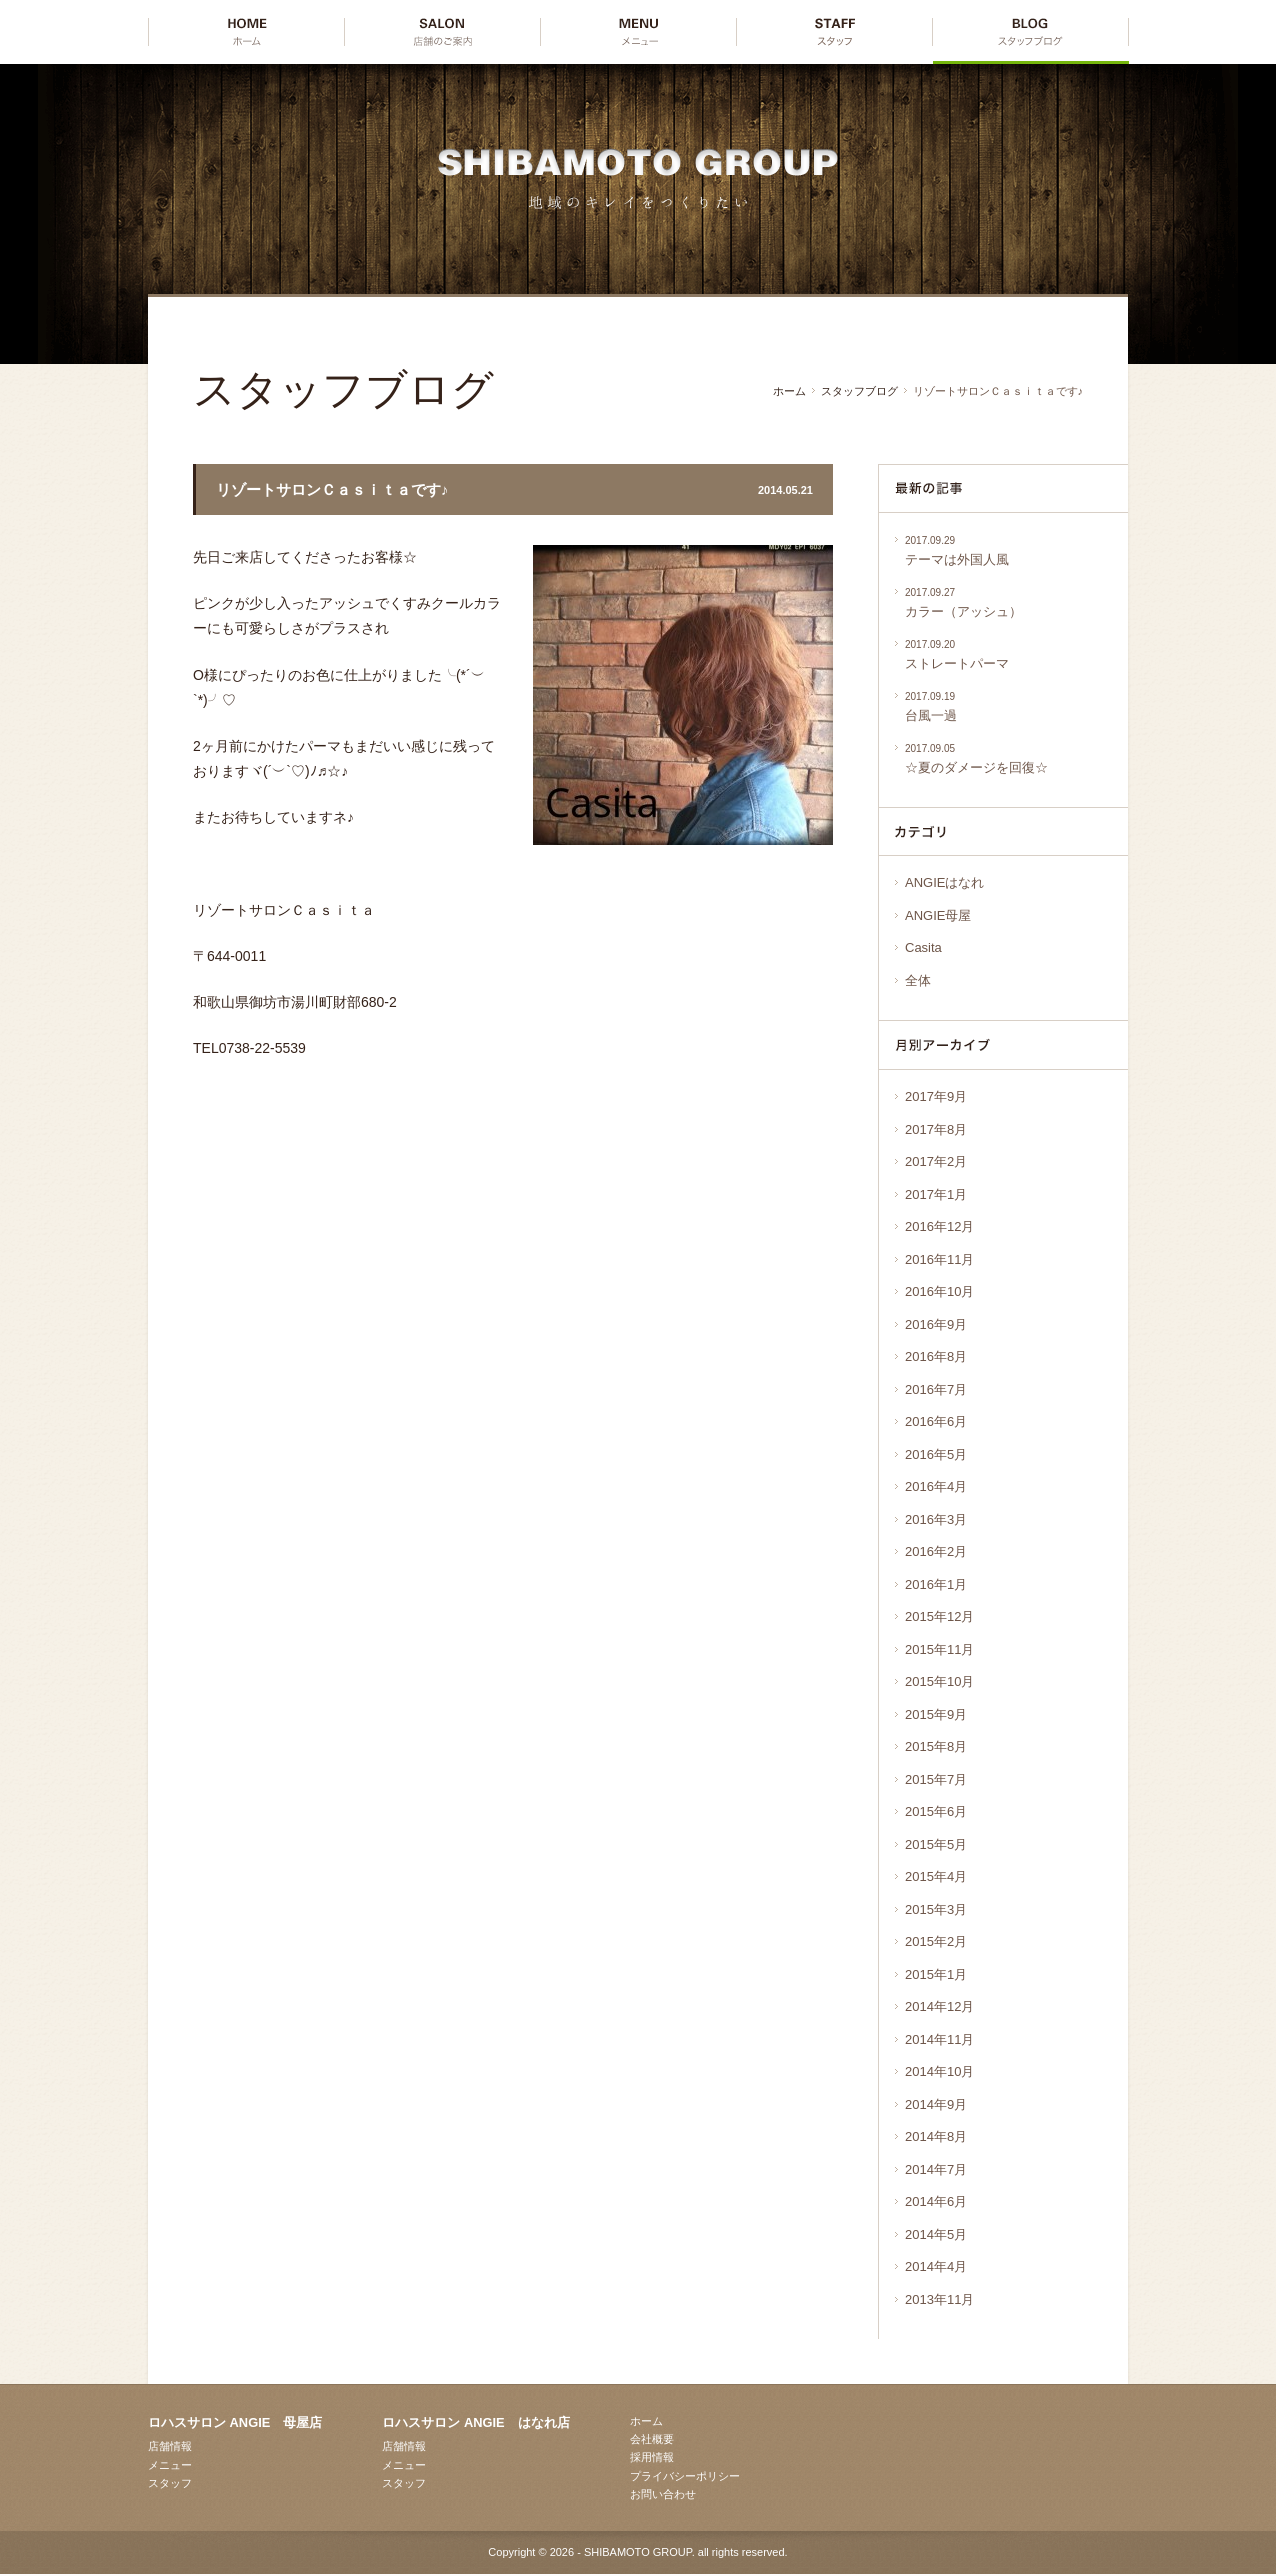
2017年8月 (936, 1129)
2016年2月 (936, 1551)
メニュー (170, 2465)
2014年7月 (936, 2169)
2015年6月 (936, 1811)
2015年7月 (936, 1779)
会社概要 (652, 2439)
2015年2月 (936, 1941)
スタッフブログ (859, 391)
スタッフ (170, 2483)
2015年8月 (936, 1746)
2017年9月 (936, 1096)
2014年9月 (936, 2104)
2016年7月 (936, 1389)
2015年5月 (936, 1844)
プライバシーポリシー (685, 2476)
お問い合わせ (663, 2494)
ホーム (789, 391)
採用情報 (652, 2457)
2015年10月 (939, 1681)
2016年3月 (936, 1519)
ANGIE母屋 (938, 915)
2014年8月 (936, 2136)
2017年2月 (936, 1161)
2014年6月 (936, 2201)
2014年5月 (936, 2234)
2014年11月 (939, 2039)
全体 (918, 980)
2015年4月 (936, 1876)
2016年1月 (936, 1584)
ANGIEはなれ (944, 882)
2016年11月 (939, 1259)
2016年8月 (936, 1356)
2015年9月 (936, 1714)
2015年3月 (936, 1909)
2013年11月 (939, 2299)
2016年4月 (936, 1486)
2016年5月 (936, 1454)
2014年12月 (939, 2006)
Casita (923, 947)
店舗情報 (170, 2446)
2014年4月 (936, 2266)
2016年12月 (939, 1226)
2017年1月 (936, 1194)
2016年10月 (939, 1291)
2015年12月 (939, 1616)
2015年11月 (939, 1649)
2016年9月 (936, 1324)
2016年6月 (936, 1421)
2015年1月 (936, 1974)
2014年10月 (939, 2071)
